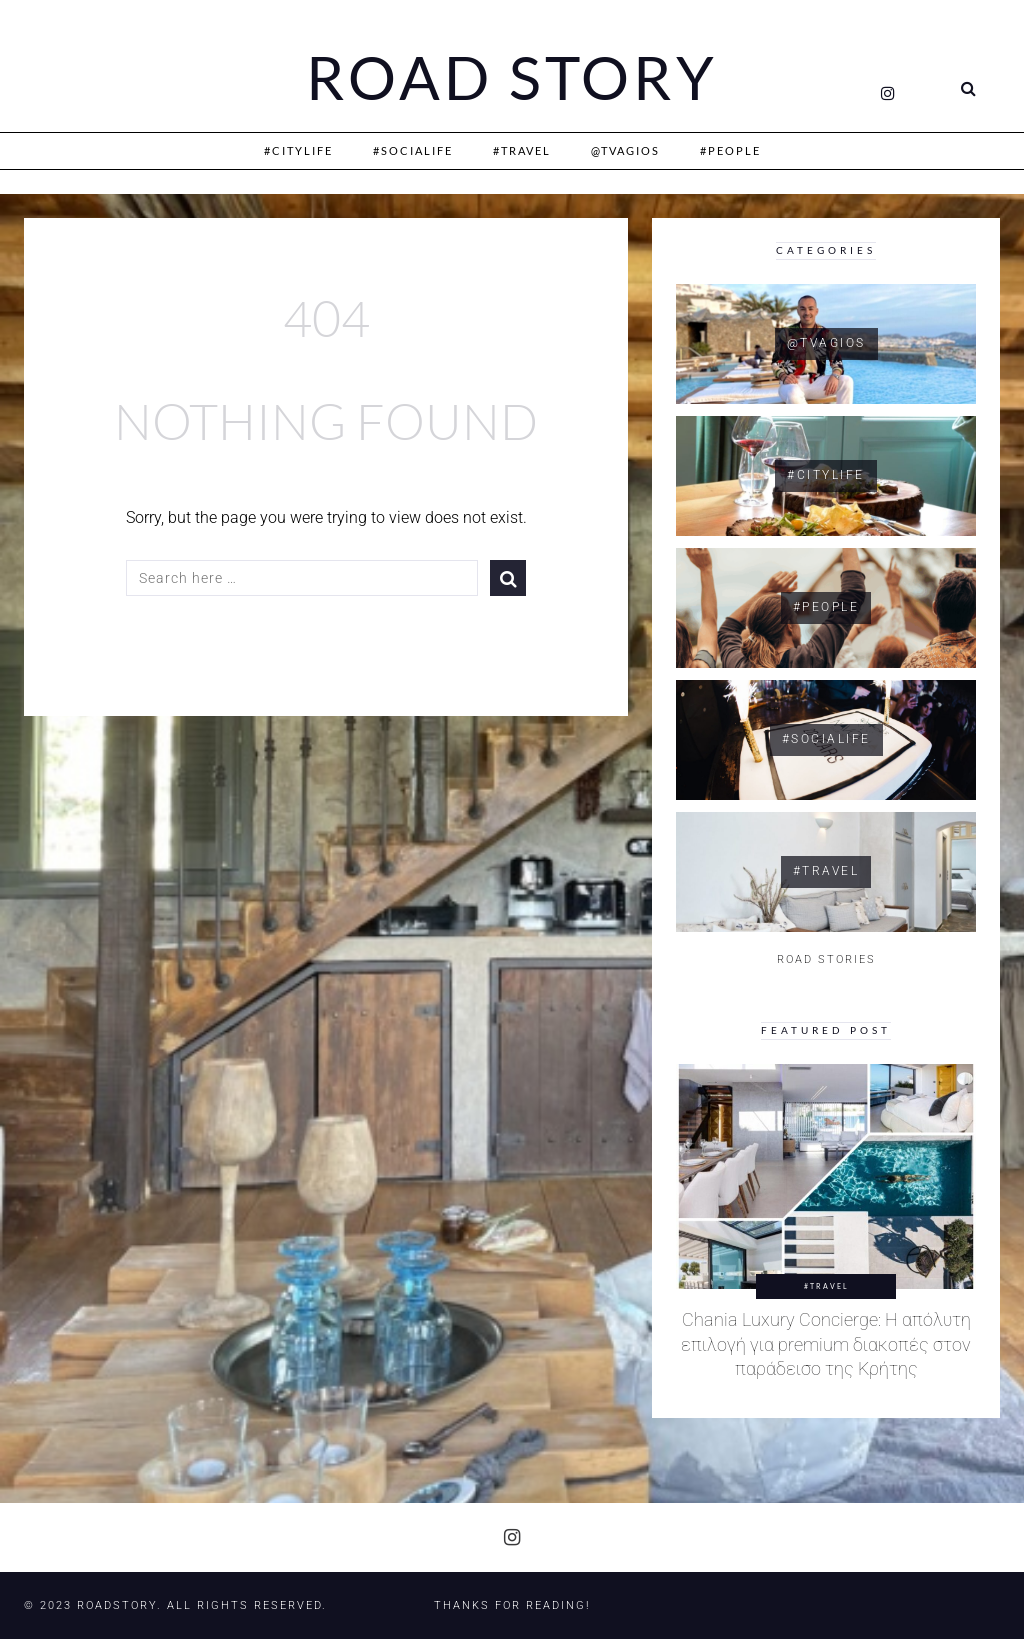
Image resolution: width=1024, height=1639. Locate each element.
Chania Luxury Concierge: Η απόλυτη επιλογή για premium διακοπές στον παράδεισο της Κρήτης (826, 1344)
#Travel (522, 150)
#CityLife (298, 150)
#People (730, 150)
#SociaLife (413, 150)
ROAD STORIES (826, 959)
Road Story (512, 78)
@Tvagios (625, 150)
